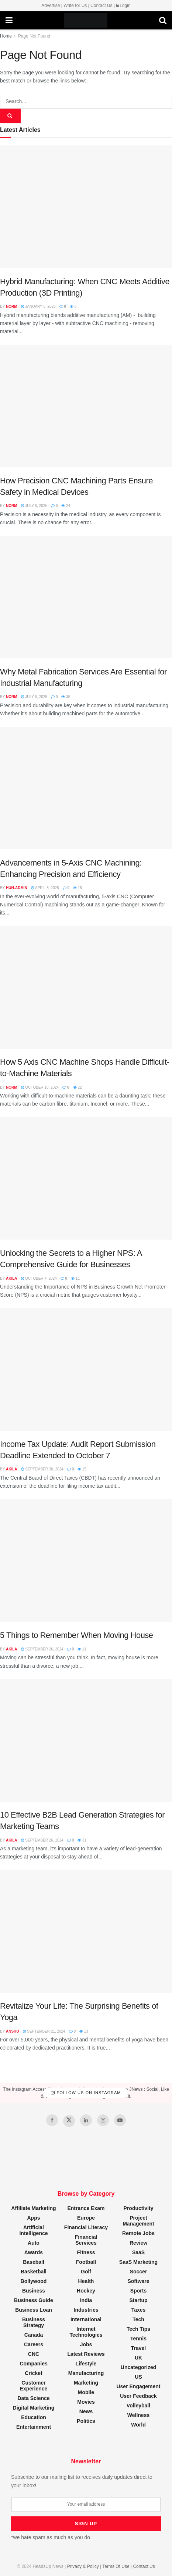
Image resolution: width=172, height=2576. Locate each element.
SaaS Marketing (138, 2262)
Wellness (138, 2415)
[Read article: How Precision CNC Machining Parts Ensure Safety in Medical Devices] (86, 406)
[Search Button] (162, 20)
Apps (33, 2218)
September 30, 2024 (42, 1469)
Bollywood (34, 2281)
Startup (139, 2300)
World (138, 2425)
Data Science (33, 2398)
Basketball (34, 2271)
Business (33, 2291)
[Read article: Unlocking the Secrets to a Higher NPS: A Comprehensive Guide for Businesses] (86, 1178)
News (86, 2411)
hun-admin (16, 888)
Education (33, 2417)
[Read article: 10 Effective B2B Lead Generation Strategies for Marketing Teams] (86, 1740)
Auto (33, 2243)
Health (86, 2281)
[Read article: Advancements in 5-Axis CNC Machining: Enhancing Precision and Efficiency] (86, 788)
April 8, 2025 (45, 888)
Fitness (86, 2252)
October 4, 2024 (39, 1278)
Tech (138, 2319)
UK (138, 2358)
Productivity (139, 2208)
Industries (86, 2310)
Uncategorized (138, 2367)
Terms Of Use (115, 2566)
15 (82, 1469)
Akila (11, 1278)
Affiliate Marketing (33, 2208)
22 (77, 1087)
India (86, 2300)
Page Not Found (34, 36)
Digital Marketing (34, 2408)
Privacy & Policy (83, 2566)
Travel (138, 2348)
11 (75, 1278)
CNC (33, 2354)
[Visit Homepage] (85, 20)
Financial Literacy (86, 2227)
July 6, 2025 (34, 506)
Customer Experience (34, 2386)
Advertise (50, 5)
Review (138, 2243)
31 (82, 1840)
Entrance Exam (85, 2208)
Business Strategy (33, 2322)
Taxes (138, 2310)
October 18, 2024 (40, 1087)
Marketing (86, 2383)
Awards (33, 2252)
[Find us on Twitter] (69, 2121)
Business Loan (33, 2310)
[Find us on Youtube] (120, 2120)
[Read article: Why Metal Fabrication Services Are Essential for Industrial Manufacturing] (86, 597)
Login (123, 5)
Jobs (86, 2344)
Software (138, 2281)
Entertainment (33, 2427)
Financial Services (86, 2240)
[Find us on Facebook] (52, 2120)
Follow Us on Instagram (86, 2093)
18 (77, 888)
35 (65, 697)
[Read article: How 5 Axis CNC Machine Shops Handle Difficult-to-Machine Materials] (86, 987)
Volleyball (138, 2405)
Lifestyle (86, 2364)
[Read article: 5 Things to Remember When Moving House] (86, 1560)
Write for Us (75, 5)
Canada (33, 2335)
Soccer (138, 2271)
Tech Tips (138, 2329)
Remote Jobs (138, 2233)
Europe (86, 2218)
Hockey (86, 2291)
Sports (138, 2291)
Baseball (33, 2262)
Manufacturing (86, 2373)
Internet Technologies (85, 2332)
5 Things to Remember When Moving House (76, 1635)
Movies (85, 2402)
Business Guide (33, 2300)
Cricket (33, 2373)
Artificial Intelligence (33, 2230)
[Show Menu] (9, 20)
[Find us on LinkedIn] (86, 2120)
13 (83, 2031)
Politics (86, 2421)
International (86, 2319)
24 (65, 506)
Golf (86, 2271)
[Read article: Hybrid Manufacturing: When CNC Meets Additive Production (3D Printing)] (86, 206)
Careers (33, 2344)
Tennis (138, 2338)
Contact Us (101, 5)
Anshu (12, 2031)
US (138, 2377)
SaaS (138, 2252)
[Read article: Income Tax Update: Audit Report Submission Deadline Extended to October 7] (86, 1369)
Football (86, 2262)
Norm (11, 306)
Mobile (86, 2392)
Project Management (138, 2221)
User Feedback (138, 2396)
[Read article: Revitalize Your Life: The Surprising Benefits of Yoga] (86, 1931)
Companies (33, 2364)
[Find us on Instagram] (103, 2120)
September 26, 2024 (42, 1649)
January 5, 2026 (38, 306)
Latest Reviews (85, 2354)
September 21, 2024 (44, 2031)
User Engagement (138, 2386)
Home (6, 36)
